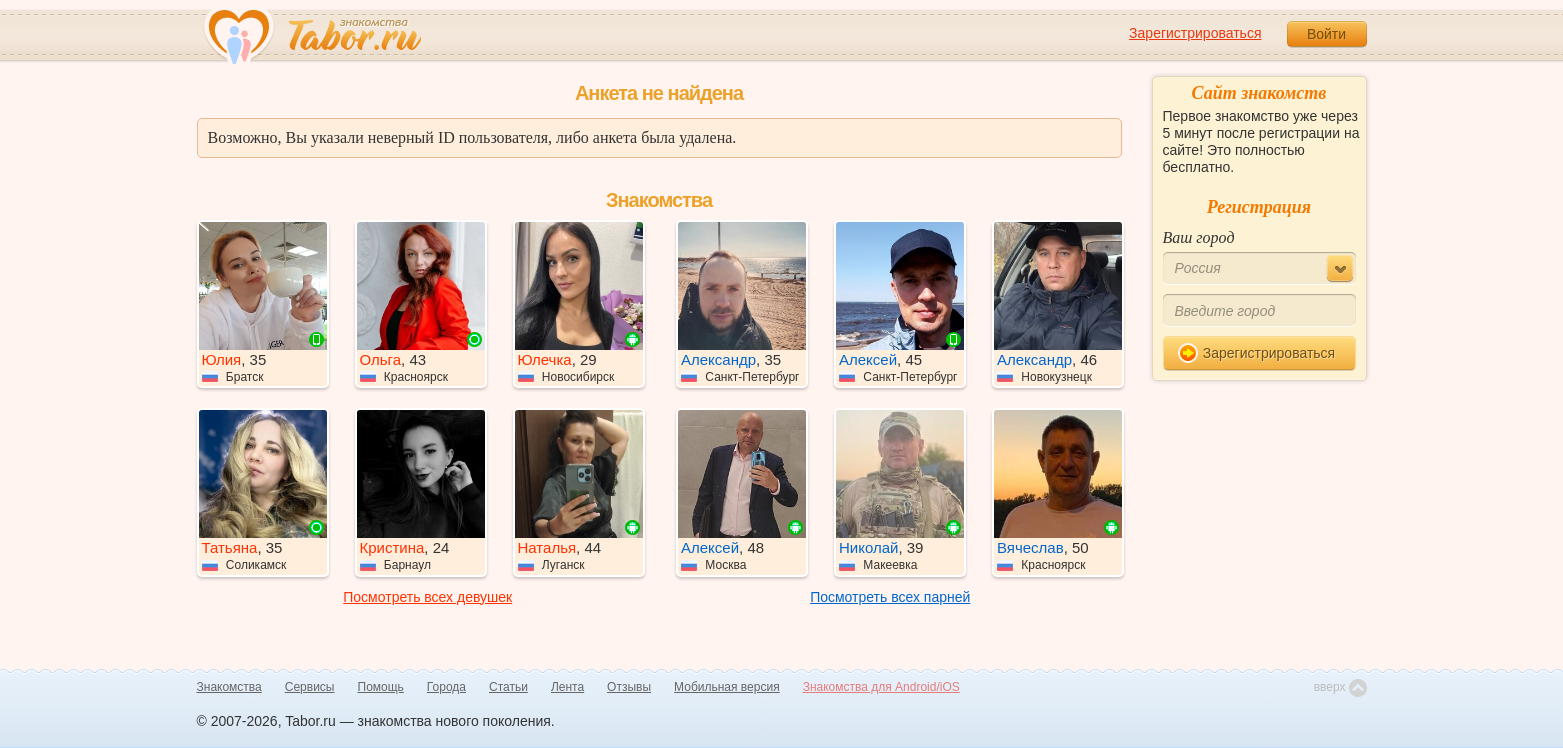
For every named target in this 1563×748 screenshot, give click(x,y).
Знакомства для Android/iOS (881, 687)
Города (446, 687)
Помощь (381, 687)
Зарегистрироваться (1195, 33)
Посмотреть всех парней (890, 597)
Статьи (508, 687)
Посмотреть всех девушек (427, 597)
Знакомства (229, 687)
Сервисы (310, 687)
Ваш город (1199, 237)
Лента (567, 687)
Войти (1326, 34)
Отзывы (629, 687)
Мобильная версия (727, 687)
